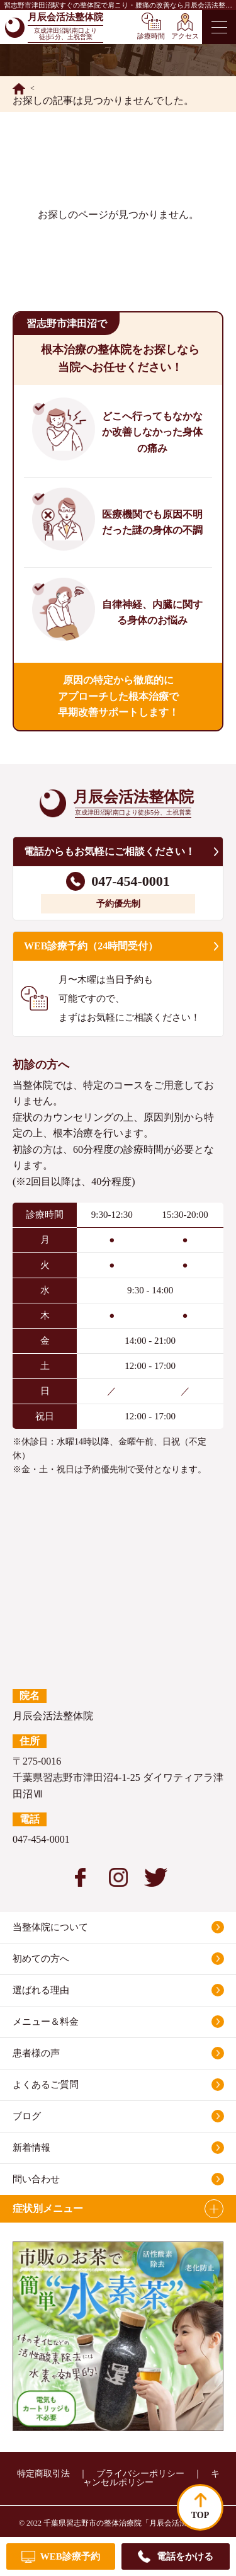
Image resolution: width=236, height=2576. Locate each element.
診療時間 (151, 36)
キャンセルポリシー (151, 2478)
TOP (200, 2515)
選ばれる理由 (41, 1990)
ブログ (27, 2116)
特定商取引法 (43, 2473)
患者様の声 (36, 2053)
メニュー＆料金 (46, 2022)
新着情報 (31, 2148)
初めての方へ (41, 1959)
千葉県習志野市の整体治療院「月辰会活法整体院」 (130, 2523)
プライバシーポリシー (140, 2473)
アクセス (185, 36)
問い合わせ (36, 2179)
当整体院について (50, 1927)
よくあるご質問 (46, 2085)
